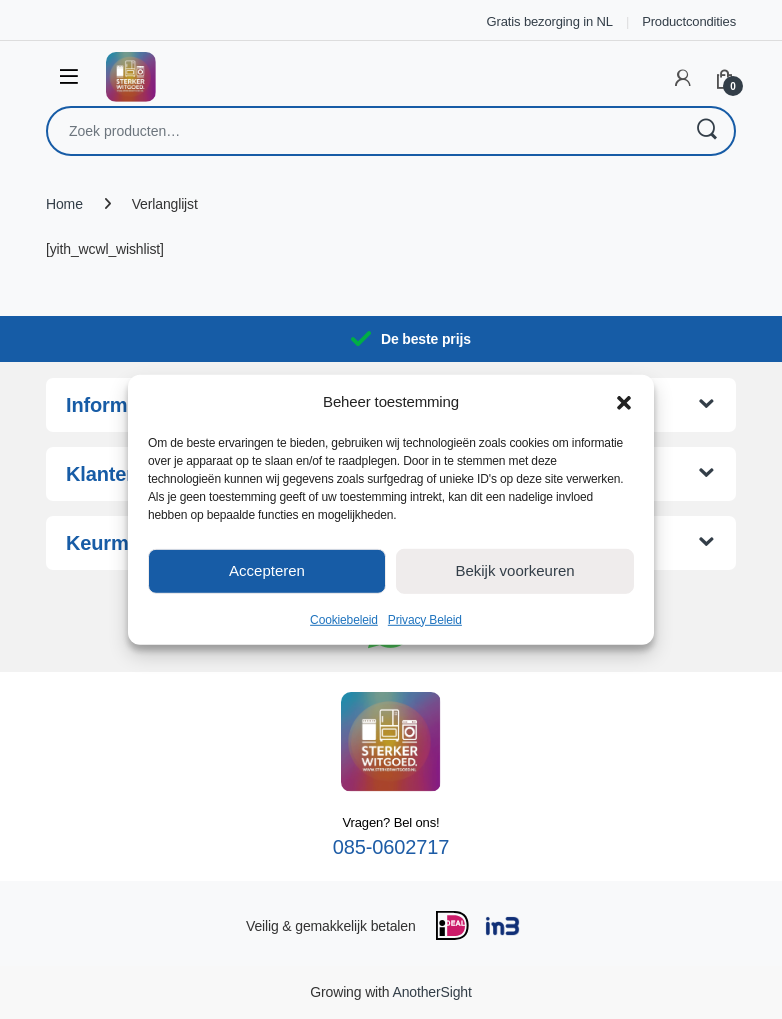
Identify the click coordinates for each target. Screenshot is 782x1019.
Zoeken (706, 131)
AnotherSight (431, 992)
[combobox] (363, 131)
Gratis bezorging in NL (550, 21)
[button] (624, 401)
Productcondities (689, 21)
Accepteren (267, 570)
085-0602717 (391, 847)
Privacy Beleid (425, 619)
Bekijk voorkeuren (514, 570)
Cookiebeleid (344, 619)
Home (64, 204)
